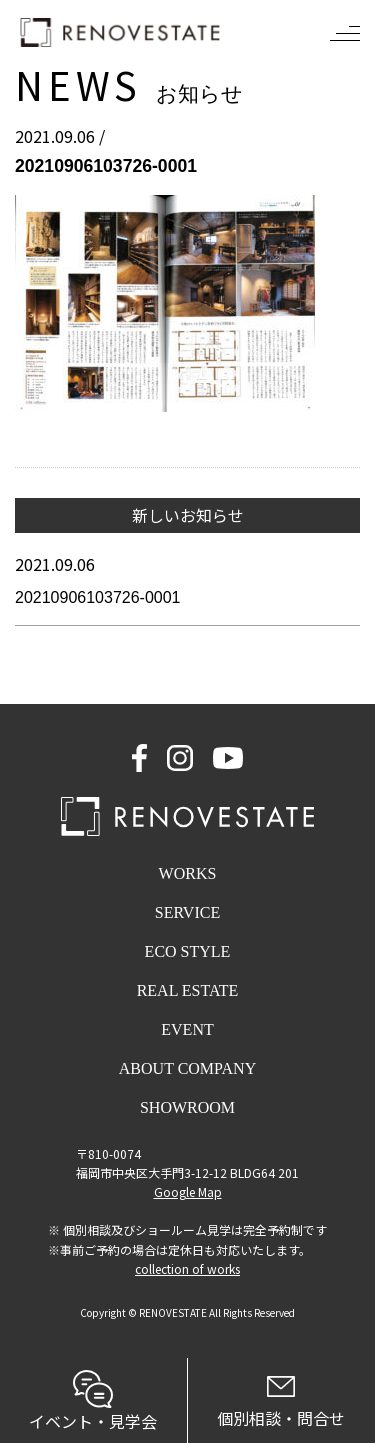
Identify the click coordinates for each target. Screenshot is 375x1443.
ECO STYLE (188, 951)
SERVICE (187, 912)
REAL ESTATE (188, 990)
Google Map (188, 1191)
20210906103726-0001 (98, 597)
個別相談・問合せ (282, 1403)
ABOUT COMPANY (187, 1068)
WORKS (188, 873)
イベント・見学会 (93, 1401)
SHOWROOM (187, 1107)
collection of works (187, 1268)
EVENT (187, 1029)
